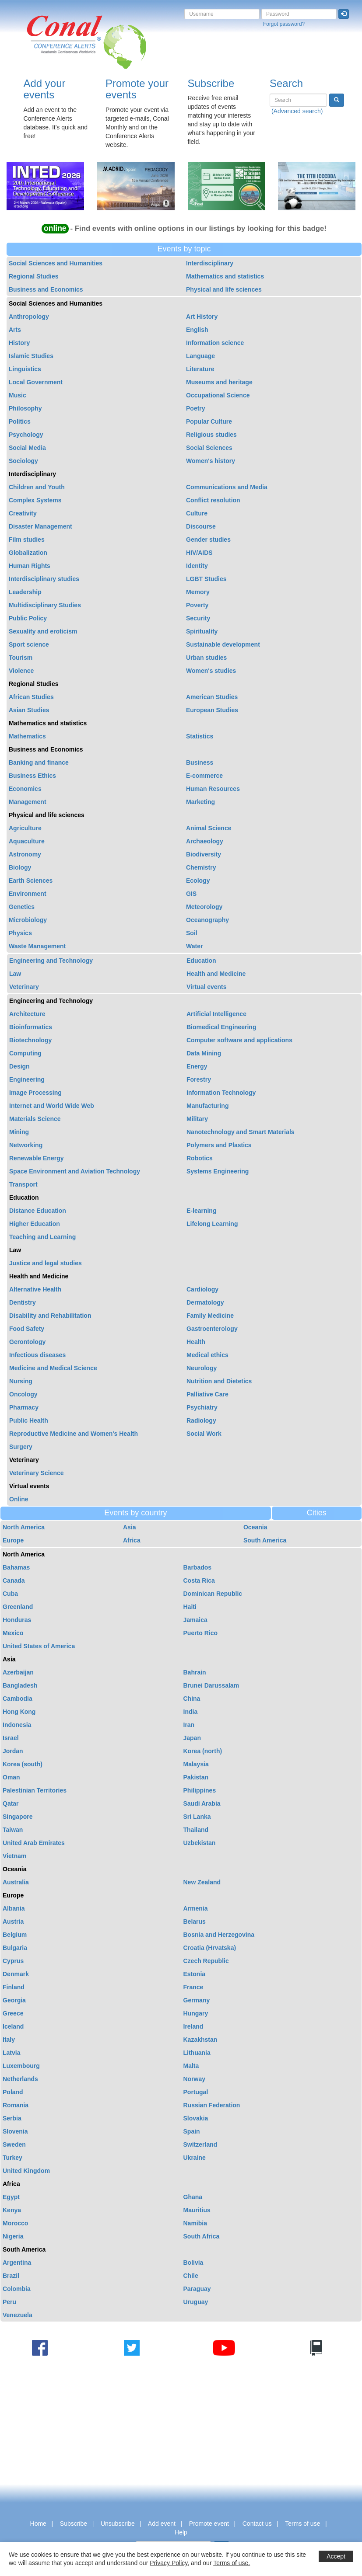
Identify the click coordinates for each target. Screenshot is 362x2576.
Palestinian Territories (35, 1790)
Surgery (20, 1446)
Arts (15, 329)
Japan (192, 1737)
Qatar (11, 1803)
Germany (196, 2000)
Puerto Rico (200, 1632)
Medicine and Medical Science (53, 1368)
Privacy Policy (168, 2562)
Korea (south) (22, 1764)
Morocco (15, 2223)
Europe (13, 1540)
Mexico (13, 1632)
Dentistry (22, 1302)
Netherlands (20, 2078)
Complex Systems (35, 500)
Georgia (14, 2000)
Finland (14, 1987)
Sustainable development (223, 644)
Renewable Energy (36, 1158)
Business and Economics (46, 289)
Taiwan (13, 1829)
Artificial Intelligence (216, 1013)
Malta (191, 2065)
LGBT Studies (206, 578)
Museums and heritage (219, 382)
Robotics (199, 1158)
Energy (196, 1066)
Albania (14, 1908)
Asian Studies (29, 710)
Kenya (12, 2210)
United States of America (39, 1646)
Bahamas (16, 1567)
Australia (16, 1882)
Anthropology (29, 316)
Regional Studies (34, 276)
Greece (13, 2013)
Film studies (27, 539)
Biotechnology (30, 1040)
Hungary (195, 2013)
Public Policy (28, 618)
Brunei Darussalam (211, 1685)
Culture (196, 513)
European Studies (212, 710)
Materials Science (35, 1118)
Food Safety (26, 1328)
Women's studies (211, 670)
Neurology (201, 1368)
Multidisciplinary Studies (45, 605)
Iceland (13, 2026)
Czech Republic (206, 1960)
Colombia (17, 2288)
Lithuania (197, 2052)
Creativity (23, 513)
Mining (19, 1131)
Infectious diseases (37, 1354)
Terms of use (302, 2523)
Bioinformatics (30, 1026)
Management (27, 801)
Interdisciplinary (209, 263)
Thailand (196, 1829)
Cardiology (202, 1289)
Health (195, 1341)
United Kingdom (26, 2170)
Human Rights (29, 565)
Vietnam (14, 1855)
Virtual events (206, 986)
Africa (132, 1540)
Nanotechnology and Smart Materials (240, 1131)
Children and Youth (37, 487)
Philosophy (25, 408)
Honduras (17, 1619)
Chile (190, 2275)
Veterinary (24, 986)
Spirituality (202, 631)
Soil (191, 932)
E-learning (201, 1210)
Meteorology (204, 906)
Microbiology (28, 919)
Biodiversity (203, 854)
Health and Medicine (216, 973)
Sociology (23, 460)
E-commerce (204, 775)
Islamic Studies (31, 355)
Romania (15, 2105)
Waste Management (37, 946)
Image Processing (35, 1092)
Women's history (210, 460)
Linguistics (25, 369)
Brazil (11, 2275)
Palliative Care (207, 1394)
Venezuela (17, 2314)
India (190, 1711)
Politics (20, 421)
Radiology (201, 1420)
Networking (25, 1145)
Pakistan (196, 1777)
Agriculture (25, 828)
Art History (202, 316)
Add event (162, 2523)
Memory (198, 591)
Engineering (27, 1079)
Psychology (26, 434)
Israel (11, 1737)
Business (199, 762)
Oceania (255, 1527)
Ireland (193, 2026)
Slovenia (15, 2131)
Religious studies (211, 434)
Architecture (27, 1013)
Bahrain (194, 1672)
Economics (25, 788)
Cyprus (13, 1960)
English (197, 329)
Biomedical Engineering (221, 1026)
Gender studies (208, 539)
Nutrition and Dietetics (219, 1381)
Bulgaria (15, 1947)
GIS (191, 893)
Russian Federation (211, 2105)
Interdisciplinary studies (44, 578)
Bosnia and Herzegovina (219, 1934)
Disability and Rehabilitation (50, 1315)
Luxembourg (21, 2065)
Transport (23, 1184)
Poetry (195, 408)
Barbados (197, 1567)
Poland (13, 2092)
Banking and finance (39, 762)
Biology (20, 867)
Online (18, 1499)
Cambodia (17, 1698)
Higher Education (34, 1223)
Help (181, 2532)
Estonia (194, 1973)
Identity (197, 565)
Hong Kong (19, 1711)
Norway (194, 2078)
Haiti (190, 1606)
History (19, 342)
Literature (200, 369)
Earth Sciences (31, 880)
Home (38, 2523)
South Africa (201, 2236)
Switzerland (200, 2144)
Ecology (198, 880)
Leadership (25, 591)
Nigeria (13, 2236)
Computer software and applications (239, 1040)
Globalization (28, 552)
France (193, 1987)
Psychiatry (202, 1407)
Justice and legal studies (45, 1263)
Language (200, 355)
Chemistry (201, 867)
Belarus (194, 1921)
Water (194, 946)
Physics (20, 932)
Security (198, 618)
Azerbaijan (18, 1672)
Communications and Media (226, 487)
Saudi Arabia (202, 1803)
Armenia (195, 1908)
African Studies (31, 696)
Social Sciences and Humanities (55, 263)
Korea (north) (202, 1751)
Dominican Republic (213, 1593)
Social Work (203, 1433)
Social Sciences (209, 447)
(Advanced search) (297, 111)
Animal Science (209, 828)
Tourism (20, 657)
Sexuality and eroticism (43, 631)
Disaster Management (40, 526)
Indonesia (17, 1724)
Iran (189, 1724)
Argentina (17, 2262)
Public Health (28, 1420)
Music (17, 395)
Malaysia (196, 1764)
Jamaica (195, 1619)
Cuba (10, 1593)
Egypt (11, 2196)
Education (201, 960)
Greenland (18, 1606)
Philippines (199, 1790)
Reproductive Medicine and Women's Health (73, 1433)
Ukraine (194, 2157)
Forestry (198, 1079)
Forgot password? (284, 24)
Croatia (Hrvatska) (209, 1947)
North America (24, 1527)
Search (286, 83)
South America (264, 1540)
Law (15, 973)
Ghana (193, 2196)
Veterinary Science (36, 1472)
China (191, 1698)
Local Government (36, 382)
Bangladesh (20, 1685)
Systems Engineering (217, 1171)
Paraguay (197, 2288)
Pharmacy (24, 1407)
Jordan (13, 1751)
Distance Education (37, 1210)
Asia (129, 1527)
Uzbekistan (199, 1842)
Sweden (14, 2144)
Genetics (22, 906)
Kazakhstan (200, 2039)
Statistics (199, 736)
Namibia (195, 2223)
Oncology (23, 1394)
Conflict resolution (213, 500)
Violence (21, 670)
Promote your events (137, 89)
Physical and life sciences (224, 289)
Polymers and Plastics (219, 1145)
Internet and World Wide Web (51, 1105)
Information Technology (221, 1092)
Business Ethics (32, 775)
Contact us (257, 2523)
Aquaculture (27, 841)
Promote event (209, 2523)
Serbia (12, 2118)
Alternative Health (35, 1289)
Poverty (197, 605)
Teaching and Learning (42, 1236)
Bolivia (193, 2262)
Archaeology (204, 841)
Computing (25, 1053)
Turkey (12, 2157)
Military (197, 1118)
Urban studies (206, 657)
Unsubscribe (118, 2523)
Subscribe (211, 83)
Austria (13, 1921)
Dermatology (205, 1302)
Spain (191, 2131)
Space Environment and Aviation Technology (74, 1171)
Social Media (27, 447)
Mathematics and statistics (225, 276)
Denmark (16, 1973)
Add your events (45, 89)
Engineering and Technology (51, 960)
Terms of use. (231, 2562)
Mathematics (27, 736)
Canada (14, 1580)
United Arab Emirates (34, 1842)
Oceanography (207, 919)
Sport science (29, 644)
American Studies (212, 696)
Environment (27, 893)
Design (19, 1066)
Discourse (201, 526)
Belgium (15, 1934)
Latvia (11, 2052)
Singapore (17, 1816)
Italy (9, 2039)
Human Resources (213, 788)
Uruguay (195, 2301)
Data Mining (203, 1053)
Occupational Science (218, 395)
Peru (9, 2301)
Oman (11, 1777)
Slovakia (195, 2118)
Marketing (200, 801)
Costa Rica (199, 1580)
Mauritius (197, 2210)
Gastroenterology (212, 1328)
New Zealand (202, 1882)
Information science (215, 342)
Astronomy (25, 854)
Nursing (20, 1381)
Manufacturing (207, 1105)
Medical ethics (207, 1354)
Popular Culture (209, 421)
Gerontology (27, 1341)
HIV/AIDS (199, 552)
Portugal (195, 2092)
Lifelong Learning (212, 1223)
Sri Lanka (197, 1816)
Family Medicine (210, 1315)
